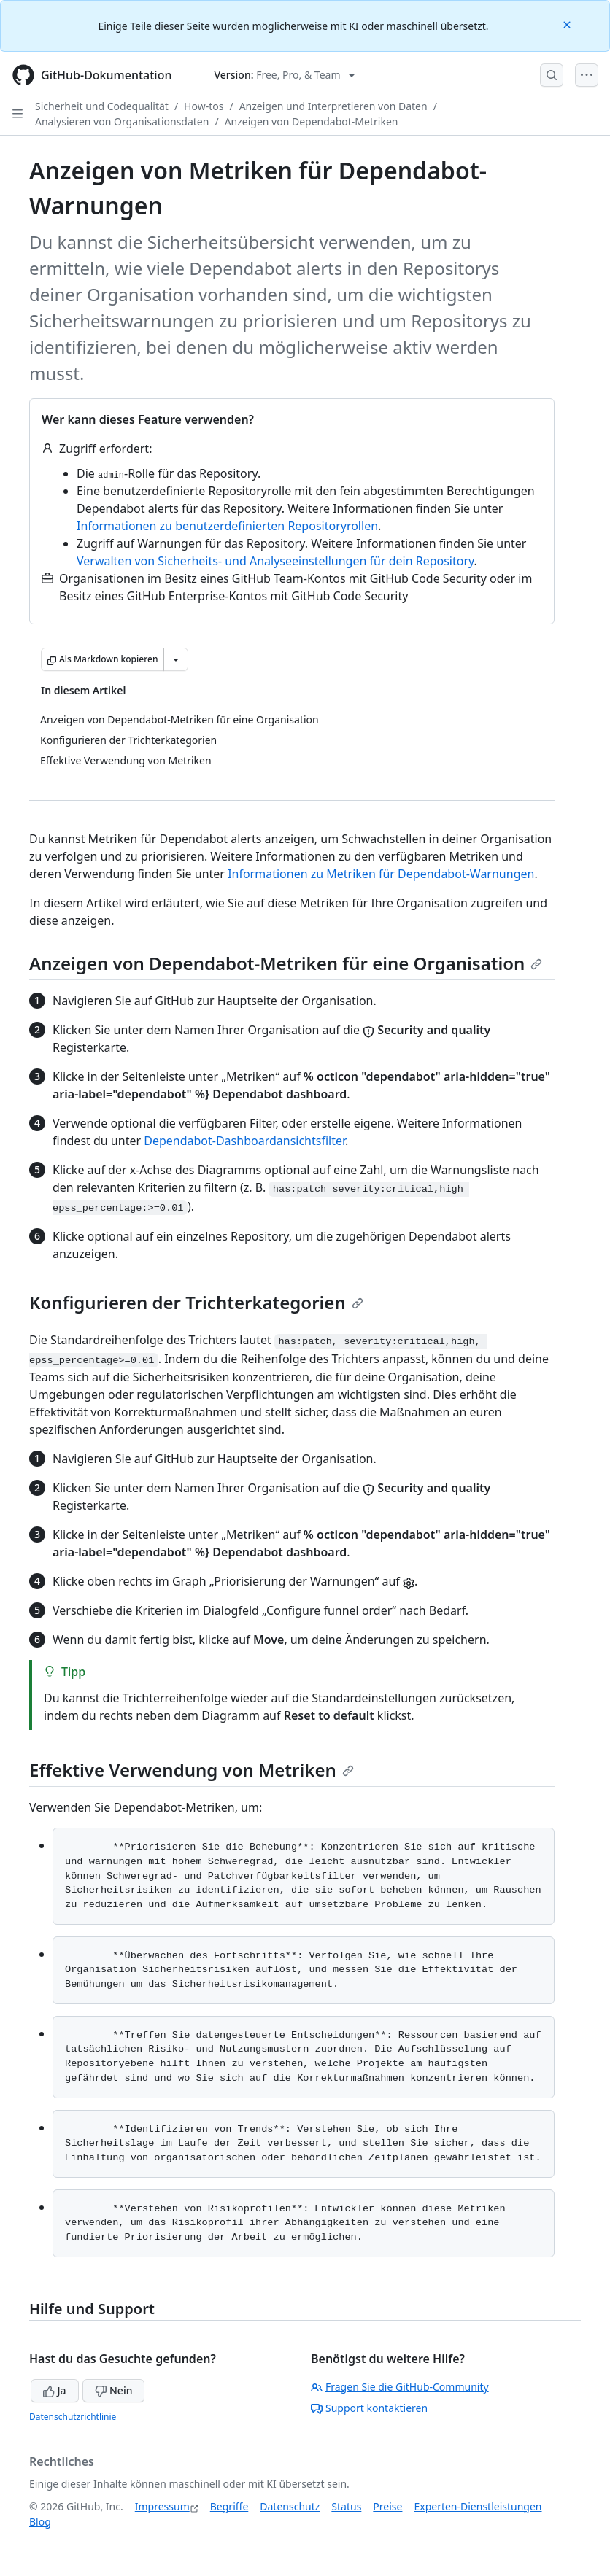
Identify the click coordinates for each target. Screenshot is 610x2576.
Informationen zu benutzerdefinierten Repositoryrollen (227, 526)
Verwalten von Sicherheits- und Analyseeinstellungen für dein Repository (275, 561)
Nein (113, 2390)
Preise (387, 2506)
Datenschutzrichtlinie (72, 2416)
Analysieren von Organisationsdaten (122, 121)
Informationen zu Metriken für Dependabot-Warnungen (381, 874)
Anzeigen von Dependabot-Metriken (311, 121)
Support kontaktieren (369, 2408)
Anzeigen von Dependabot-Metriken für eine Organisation (285, 963)
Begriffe (229, 2506)
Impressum (162, 2506)
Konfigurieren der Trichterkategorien (196, 1302)
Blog (40, 2522)
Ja (54, 2390)
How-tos (203, 106)
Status (346, 2506)
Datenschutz (290, 2506)
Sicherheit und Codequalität (102, 106)
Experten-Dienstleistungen (477, 2506)
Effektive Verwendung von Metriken (191, 1770)
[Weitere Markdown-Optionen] (175, 659)
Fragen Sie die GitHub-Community (400, 2387)
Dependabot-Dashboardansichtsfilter (244, 1141)
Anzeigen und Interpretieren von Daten (333, 106)
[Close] (568, 23)
